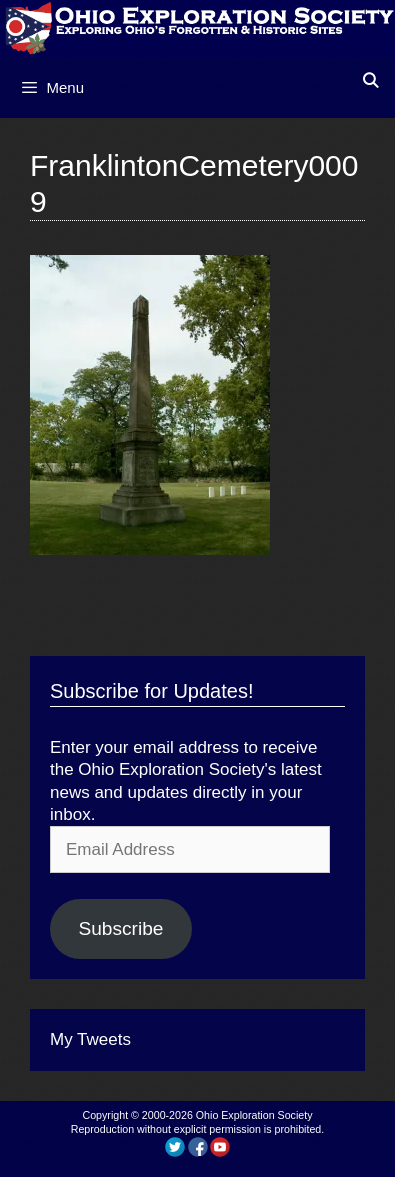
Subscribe (120, 928)
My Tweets (90, 1039)
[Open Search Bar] (370, 80)
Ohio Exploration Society (254, 1115)
